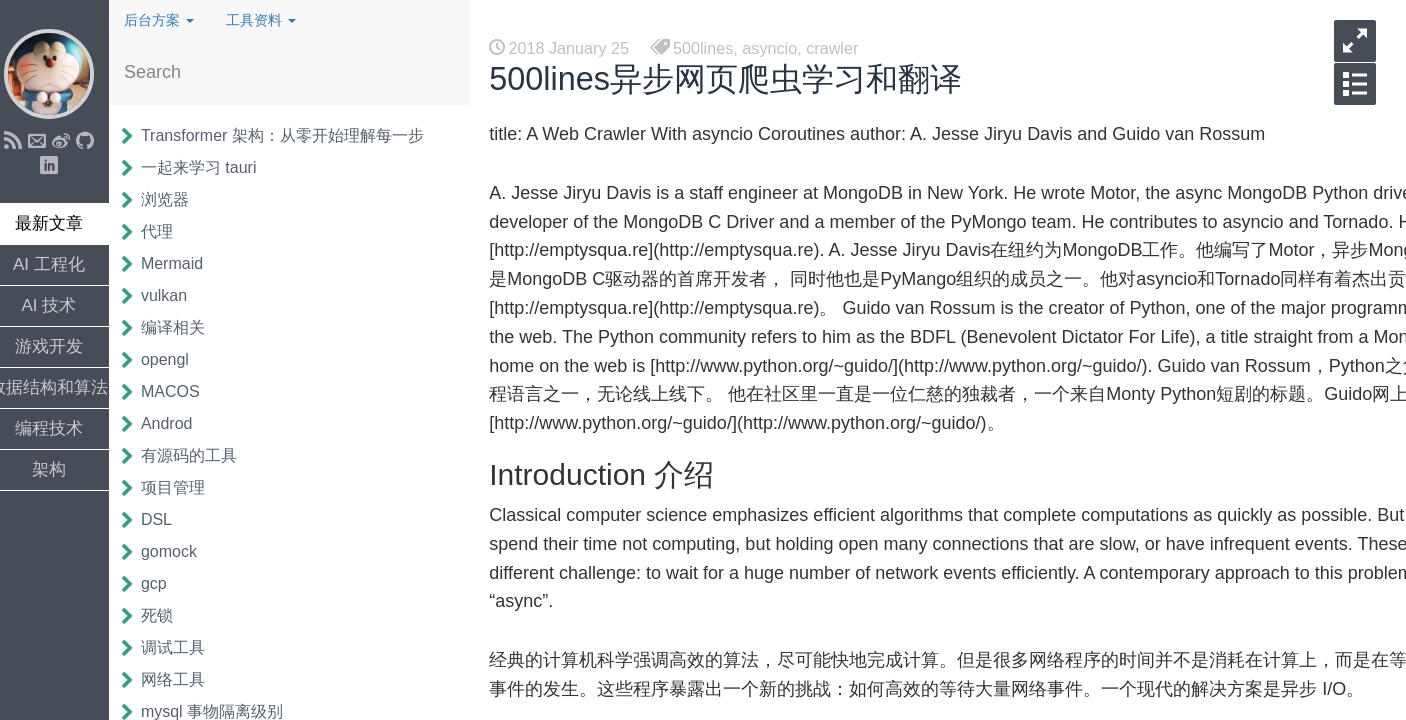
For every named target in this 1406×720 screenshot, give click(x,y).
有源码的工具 (200, 455)
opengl (176, 359)
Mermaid (183, 263)
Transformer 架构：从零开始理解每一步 (293, 135)
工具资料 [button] (272, 20)
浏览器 (176, 199)
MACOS (181, 391)
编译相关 (184, 327)
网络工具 (184, 679)
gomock (180, 551)
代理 (168, 231)
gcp (165, 583)
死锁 (168, 615)
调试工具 (184, 647)
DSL (167, 519)
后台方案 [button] (170, 20)
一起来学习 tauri (210, 167)
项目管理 (184, 487)
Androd (178, 423)
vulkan (175, 295)
